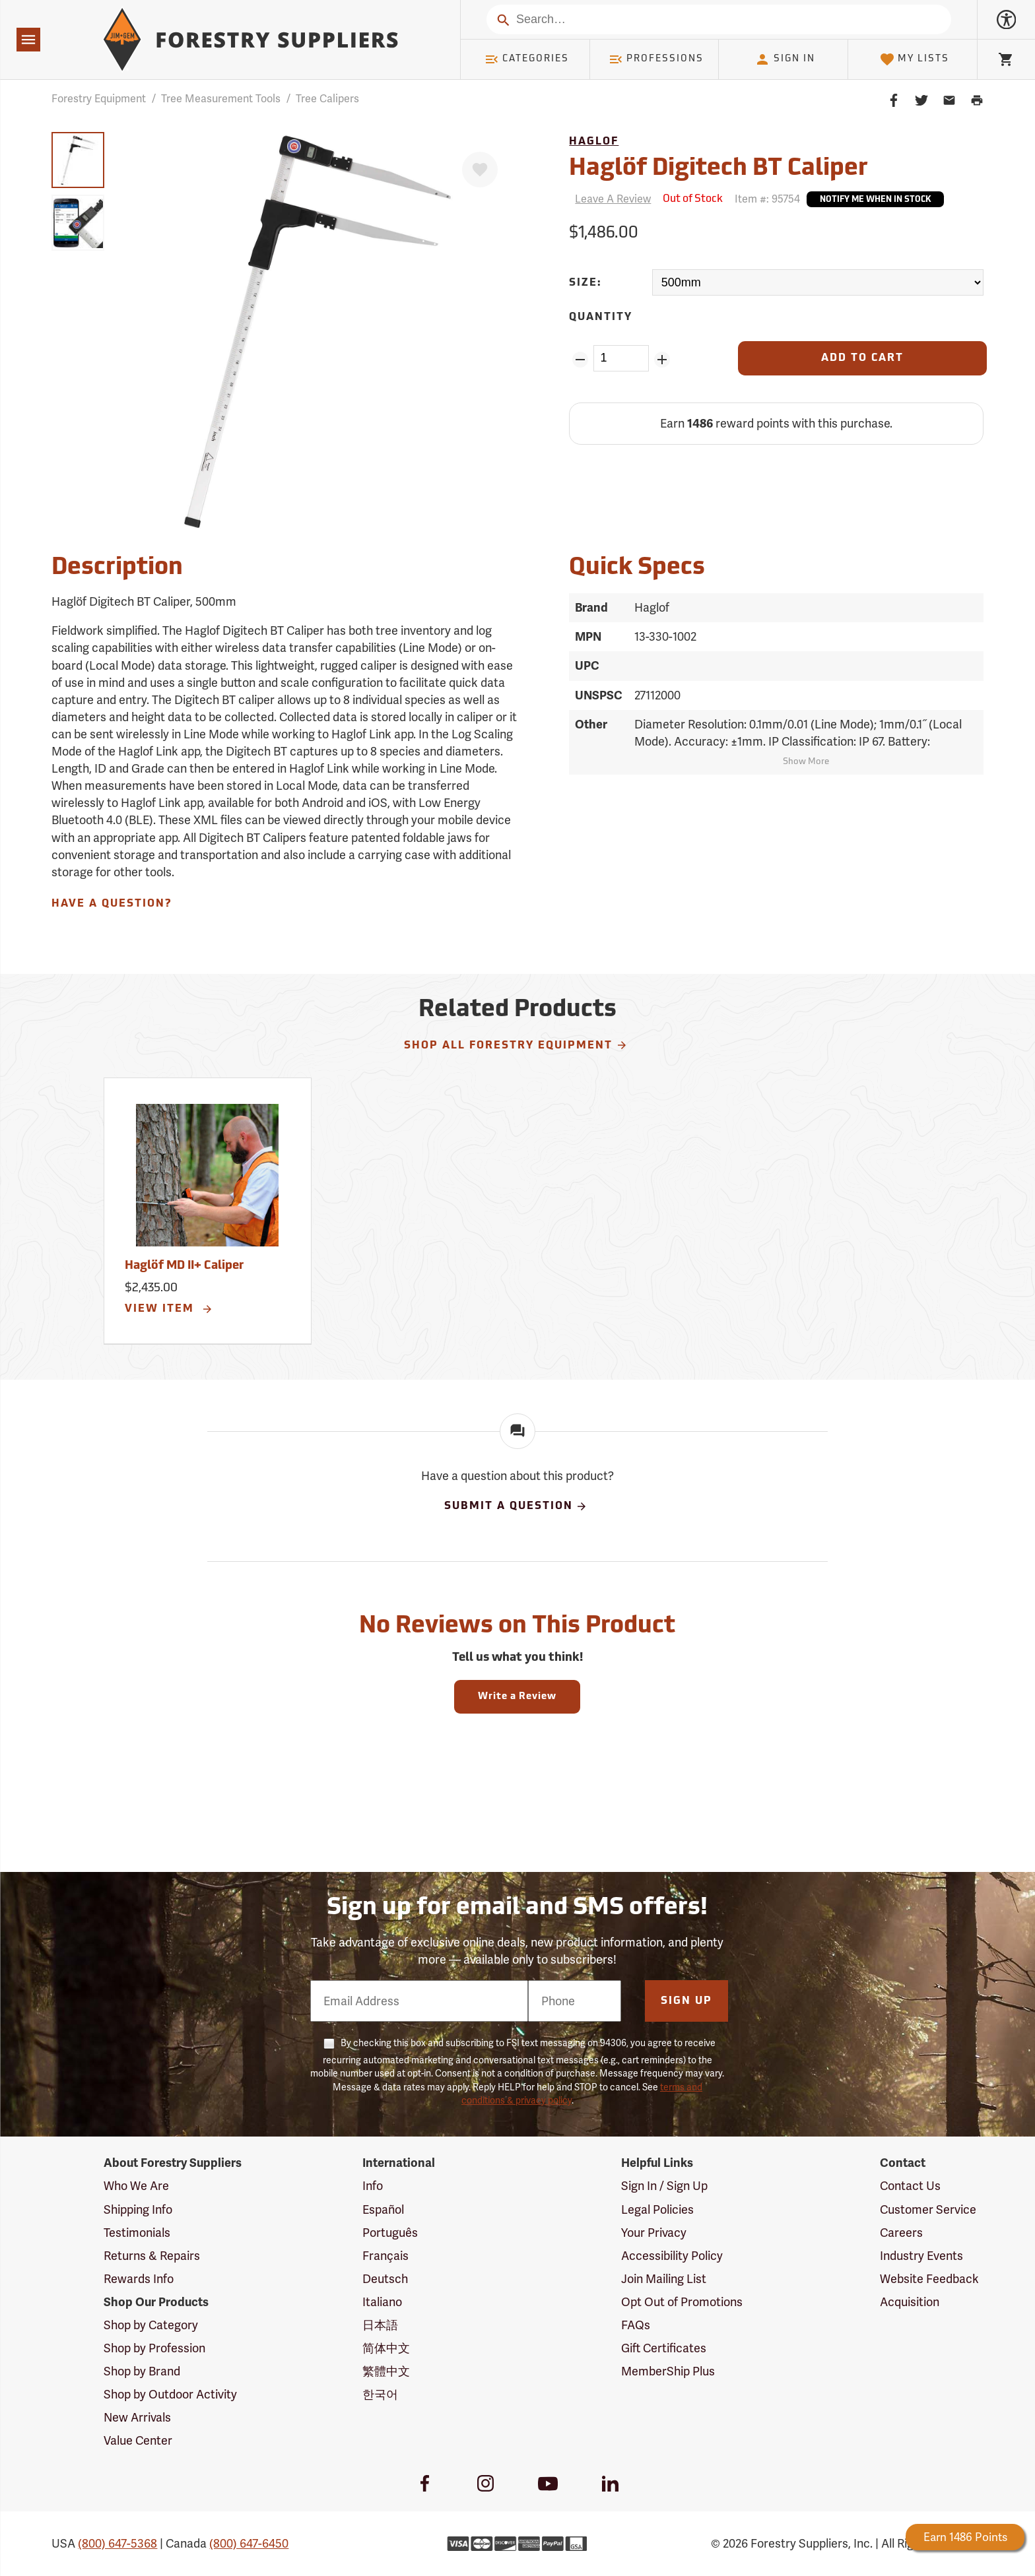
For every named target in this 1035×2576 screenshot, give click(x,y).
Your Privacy (653, 2232)
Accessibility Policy (672, 2255)
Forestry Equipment (98, 99)
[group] (77, 160)
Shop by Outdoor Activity (170, 2394)
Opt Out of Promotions (682, 2301)
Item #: (767, 199)
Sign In (784, 59)
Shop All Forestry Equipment (516, 1045)
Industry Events (921, 2255)
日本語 (380, 2325)
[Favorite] (480, 169)
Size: (585, 283)
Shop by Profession (154, 2348)
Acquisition (909, 2301)
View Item (169, 1309)
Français (385, 2255)
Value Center (138, 2440)
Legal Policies (657, 2209)
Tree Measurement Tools (221, 99)
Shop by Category (151, 2325)
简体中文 (386, 2348)
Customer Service (928, 2209)
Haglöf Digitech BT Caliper (718, 169)
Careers (901, 2232)
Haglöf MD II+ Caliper (184, 1266)
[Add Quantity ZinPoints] (662, 360)
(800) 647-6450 (248, 2543)
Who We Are (136, 2185)
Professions (656, 59)
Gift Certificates (663, 2348)
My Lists (914, 59)
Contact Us (910, 2185)
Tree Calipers (327, 99)
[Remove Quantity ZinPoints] (580, 360)
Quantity (600, 317)
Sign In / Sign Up (664, 2185)
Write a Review (517, 1697)
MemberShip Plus (668, 2371)
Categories (527, 59)
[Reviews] (610, 199)
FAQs (635, 2325)
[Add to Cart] (862, 358)
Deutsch (385, 2278)
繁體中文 (386, 2371)
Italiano (382, 2301)
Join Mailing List (663, 2278)
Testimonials (137, 2232)
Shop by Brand (142, 2371)
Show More (806, 761)
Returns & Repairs (152, 2255)
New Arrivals (137, 2417)
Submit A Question (516, 1506)
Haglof (593, 142)
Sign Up (686, 2001)
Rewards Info (139, 2278)
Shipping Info (138, 2209)
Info (372, 2185)
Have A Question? (111, 904)
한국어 (380, 2394)
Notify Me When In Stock (875, 200)
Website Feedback (929, 2278)
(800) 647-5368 (117, 2543)
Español (383, 2209)
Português (390, 2232)
